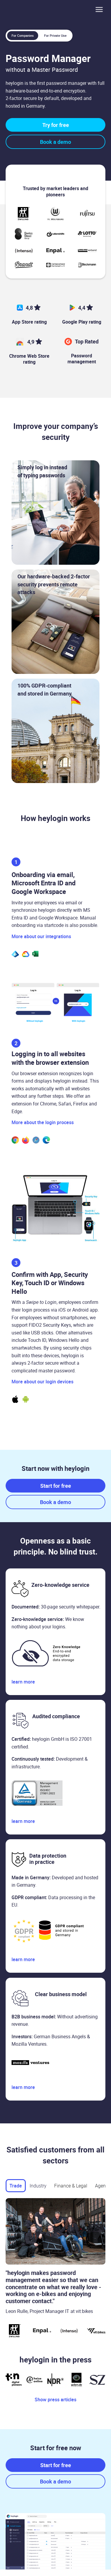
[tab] (16, 2185)
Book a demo (55, 141)
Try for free (55, 124)
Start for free (55, 1485)
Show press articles (55, 2399)
